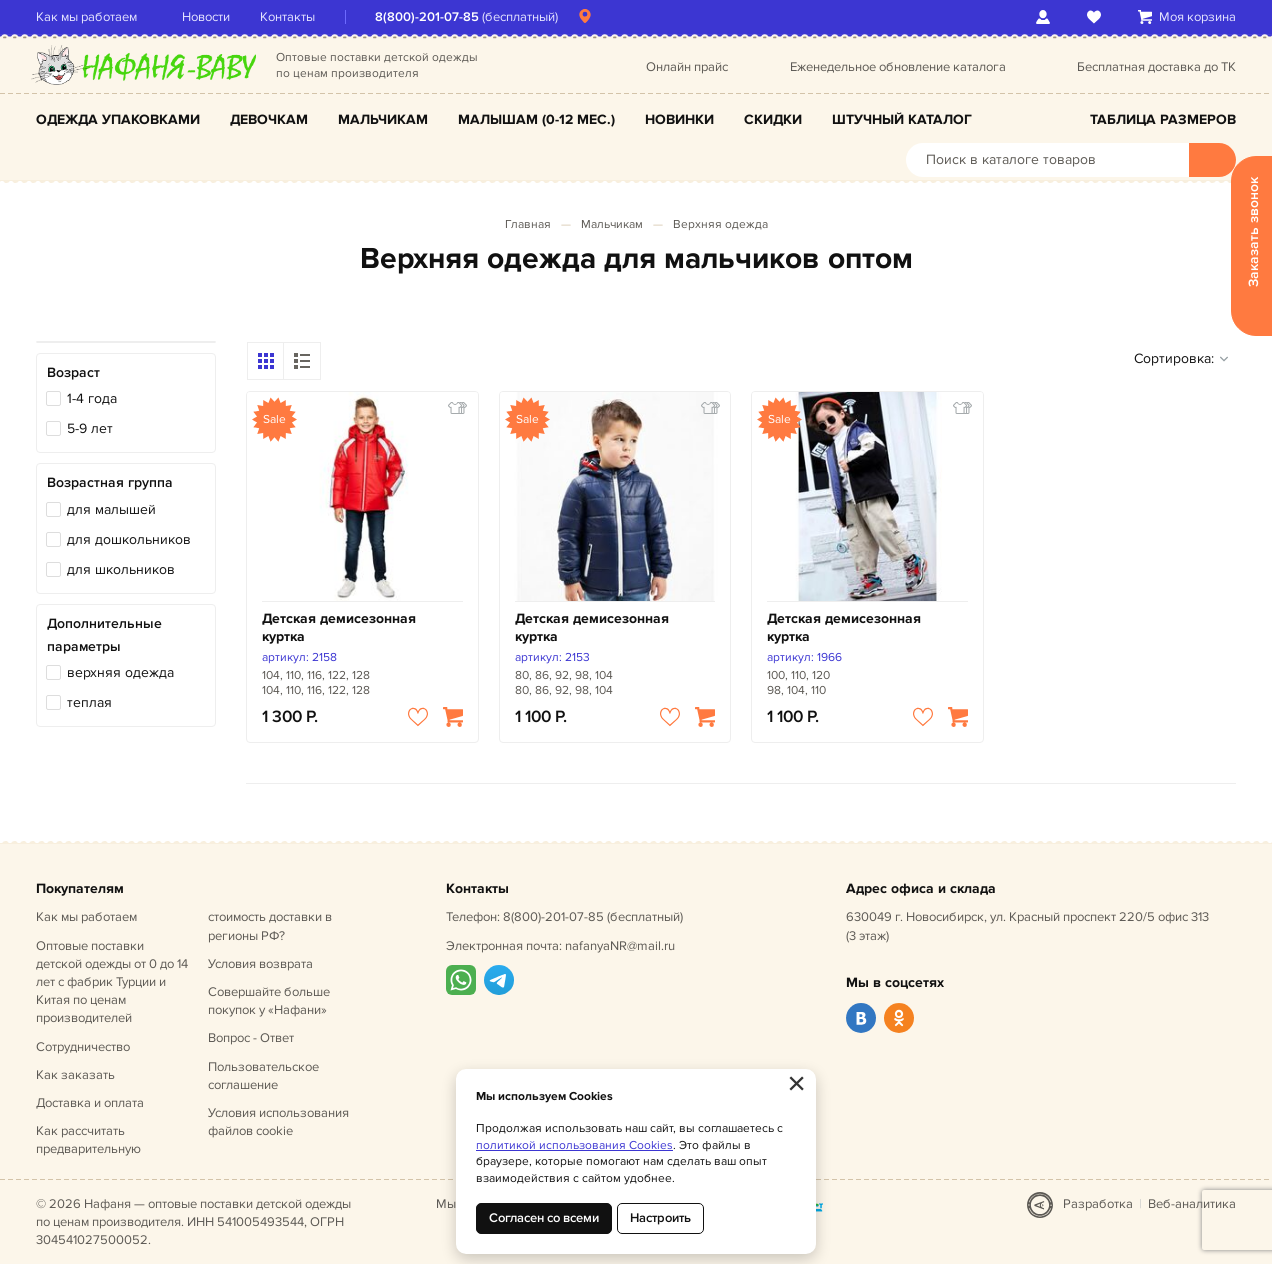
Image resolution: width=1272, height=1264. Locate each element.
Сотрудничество (83, 1047)
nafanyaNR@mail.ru (620, 946)
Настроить (660, 1218)
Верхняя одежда (720, 224)
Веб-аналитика (1192, 1204)
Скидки (773, 119)
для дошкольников (129, 539)
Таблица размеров (1163, 119)
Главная (528, 224)
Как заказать (75, 1075)
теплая (89, 702)
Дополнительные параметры (104, 634)
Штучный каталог (902, 119)
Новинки (679, 119)
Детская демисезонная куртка (339, 627)
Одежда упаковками (118, 119)
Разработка (1098, 1204)
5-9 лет (90, 428)
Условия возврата (260, 964)
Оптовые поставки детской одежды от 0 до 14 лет (112, 982)
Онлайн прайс (687, 67)
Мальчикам (383, 119)
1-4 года (92, 398)
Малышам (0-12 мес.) (536, 119)
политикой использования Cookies (574, 1145)
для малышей (111, 509)
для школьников (121, 569)
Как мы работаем (86, 17)
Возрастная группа (110, 482)
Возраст (73, 372)
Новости (206, 17)
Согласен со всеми (544, 1218)
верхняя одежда (120, 672)
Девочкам (269, 119)
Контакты (287, 17)
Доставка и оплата (90, 1103)
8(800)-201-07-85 (427, 17)
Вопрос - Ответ (251, 1038)
